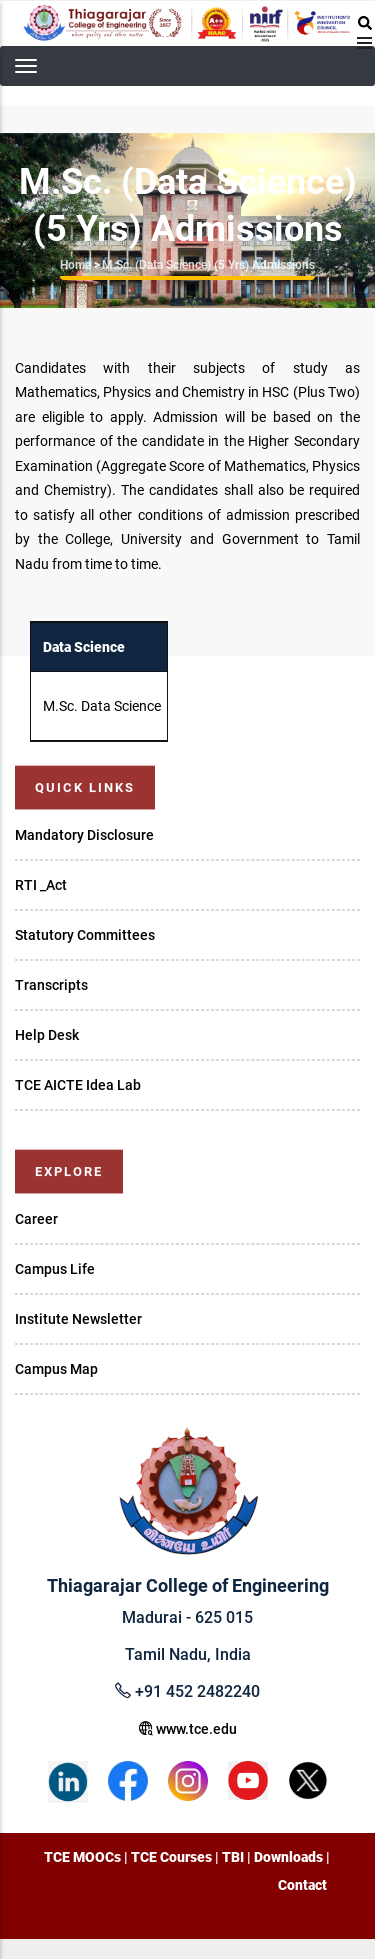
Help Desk (47, 1035)
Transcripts (51, 985)
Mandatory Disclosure (84, 835)
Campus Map (56, 1369)
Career (36, 1219)
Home (75, 265)
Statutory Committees (85, 935)
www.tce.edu (188, 1729)
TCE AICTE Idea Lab (78, 1085)
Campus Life (55, 1269)
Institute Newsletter (78, 1319)
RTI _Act (41, 885)
